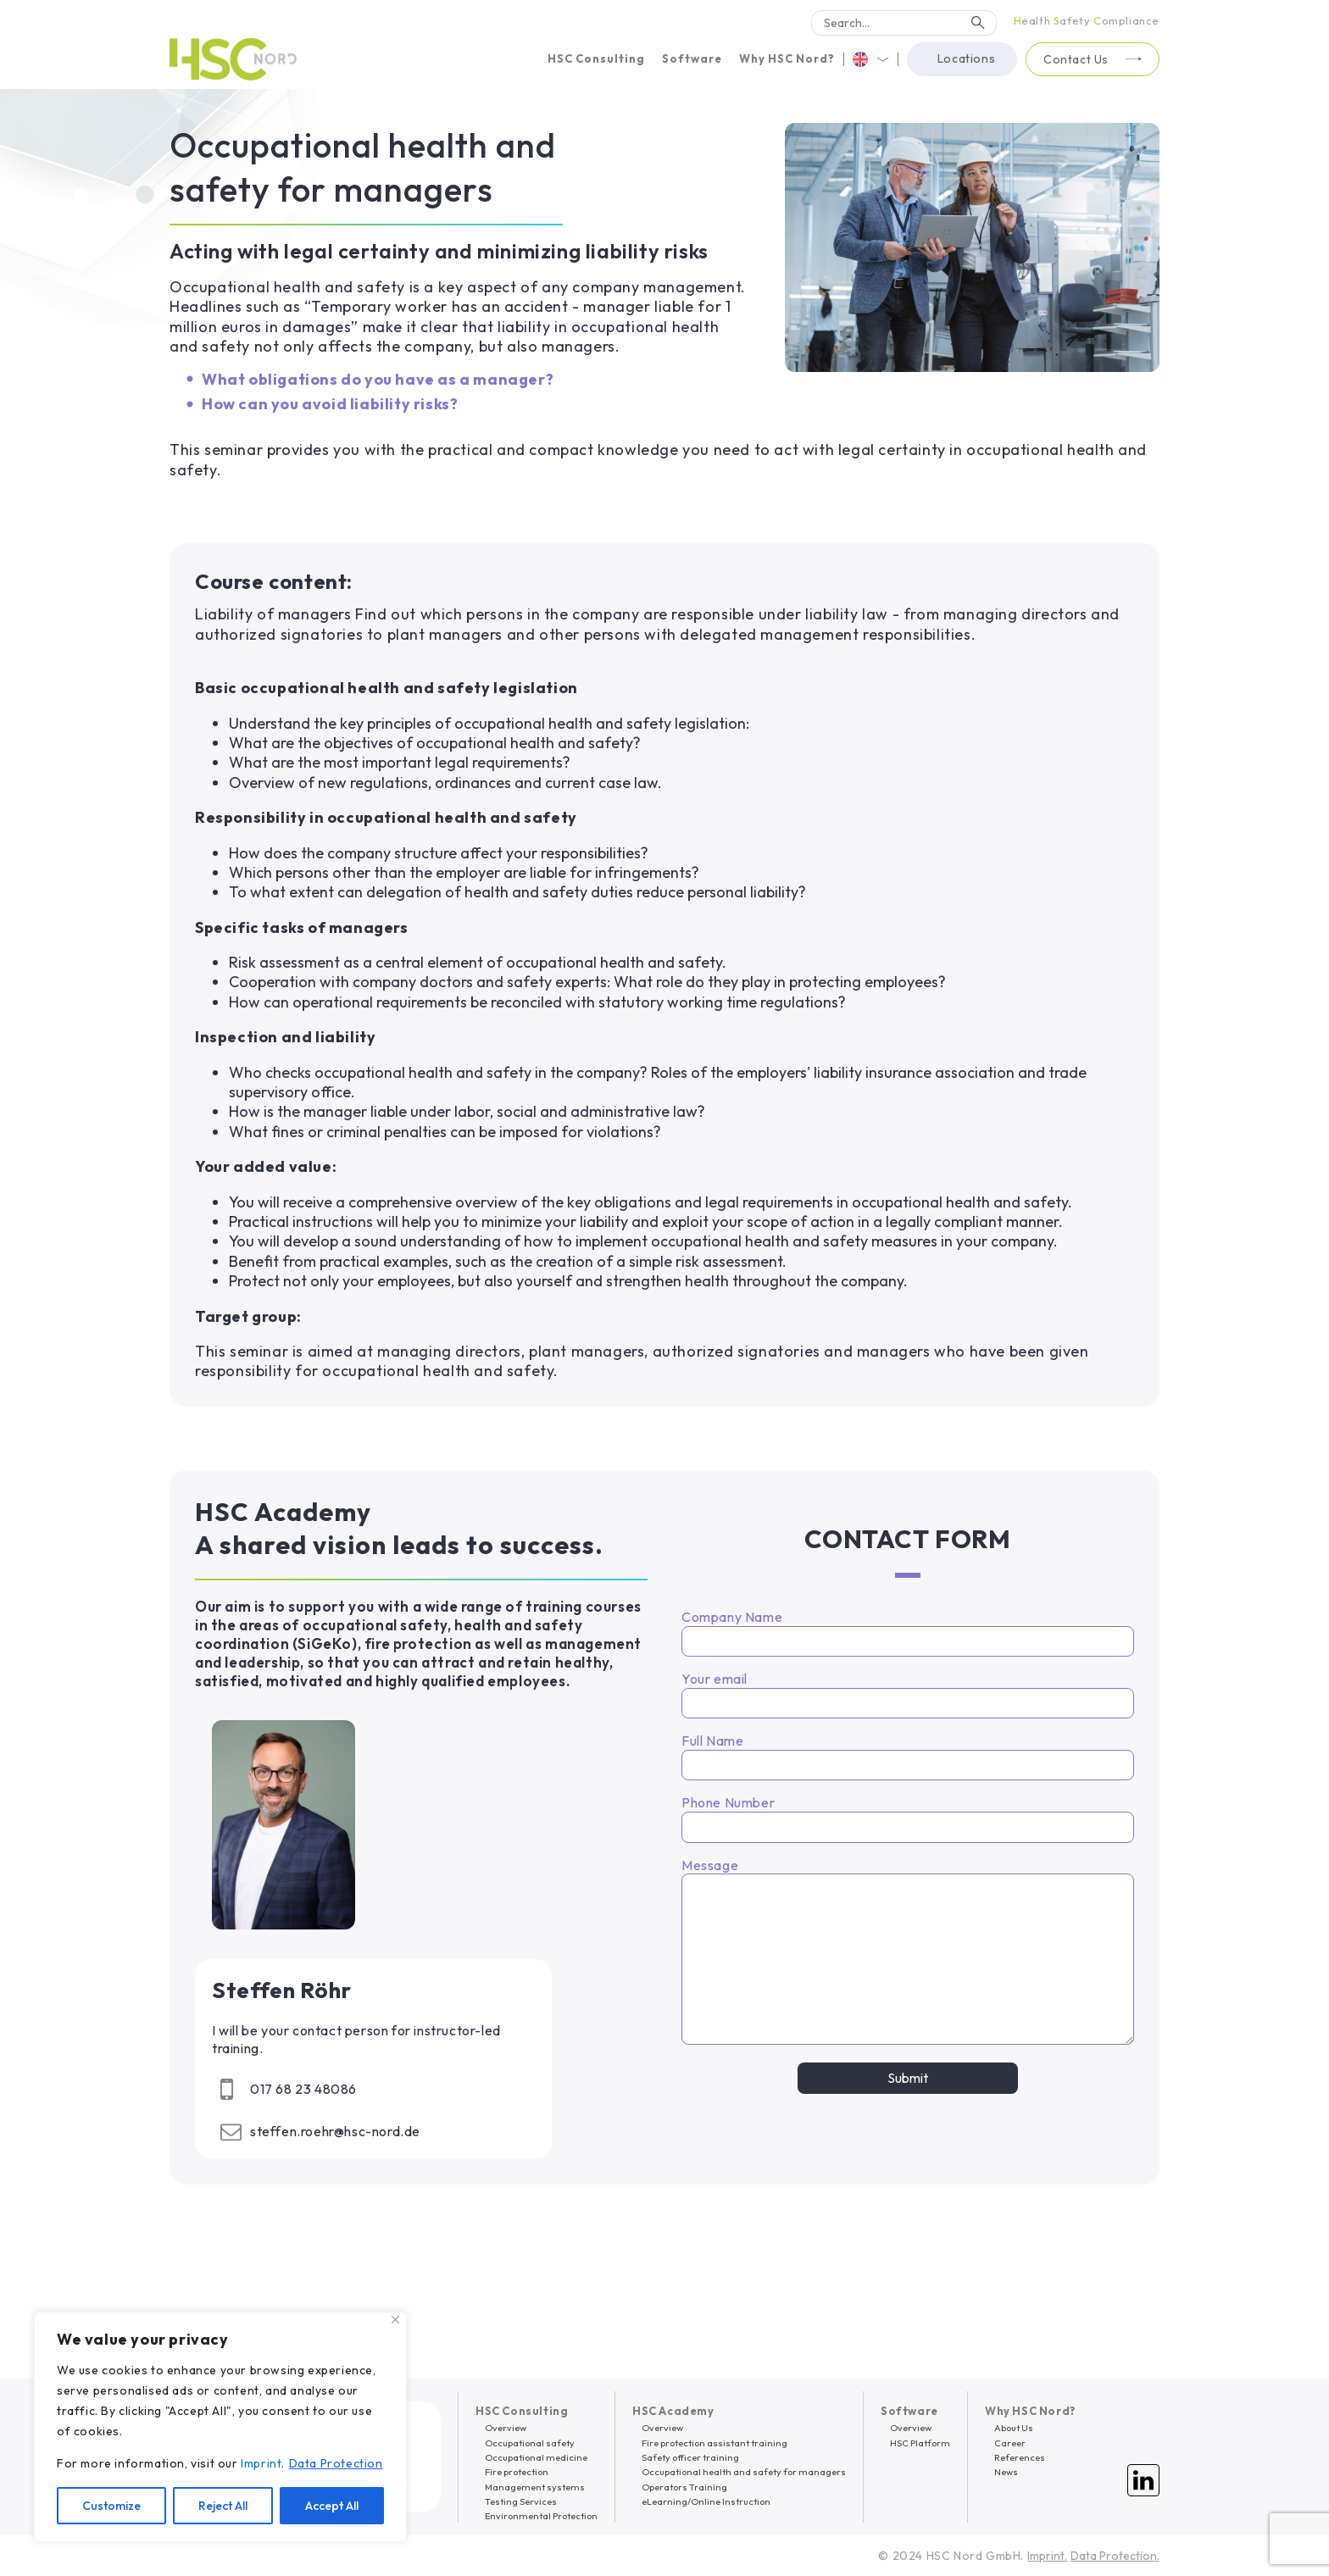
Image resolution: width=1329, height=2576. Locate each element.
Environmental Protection (541, 2516)
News (1006, 2472)
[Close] (395, 2319)
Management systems (535, 2487)
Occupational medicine (536, 2457)
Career (1010, 2443)
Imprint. (1047, 2555)
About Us (1013, 2428)
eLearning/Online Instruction (706, 2501)
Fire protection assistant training (714, 2443)
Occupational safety (530, 2443)
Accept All (332, 2505)
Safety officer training (690, 2457)
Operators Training (684, 2487)
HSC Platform (920, 2443)
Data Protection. (1114, 2555)
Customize (111, 2505)
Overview (505, 2428)
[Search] (904, 23)
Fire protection (516, 2472)
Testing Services (521, 2501)
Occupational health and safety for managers (744, 2472)
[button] (596, 58)
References (1019, 2457)
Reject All (222, 2505)
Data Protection (336, 2463)
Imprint (261, 2463)
